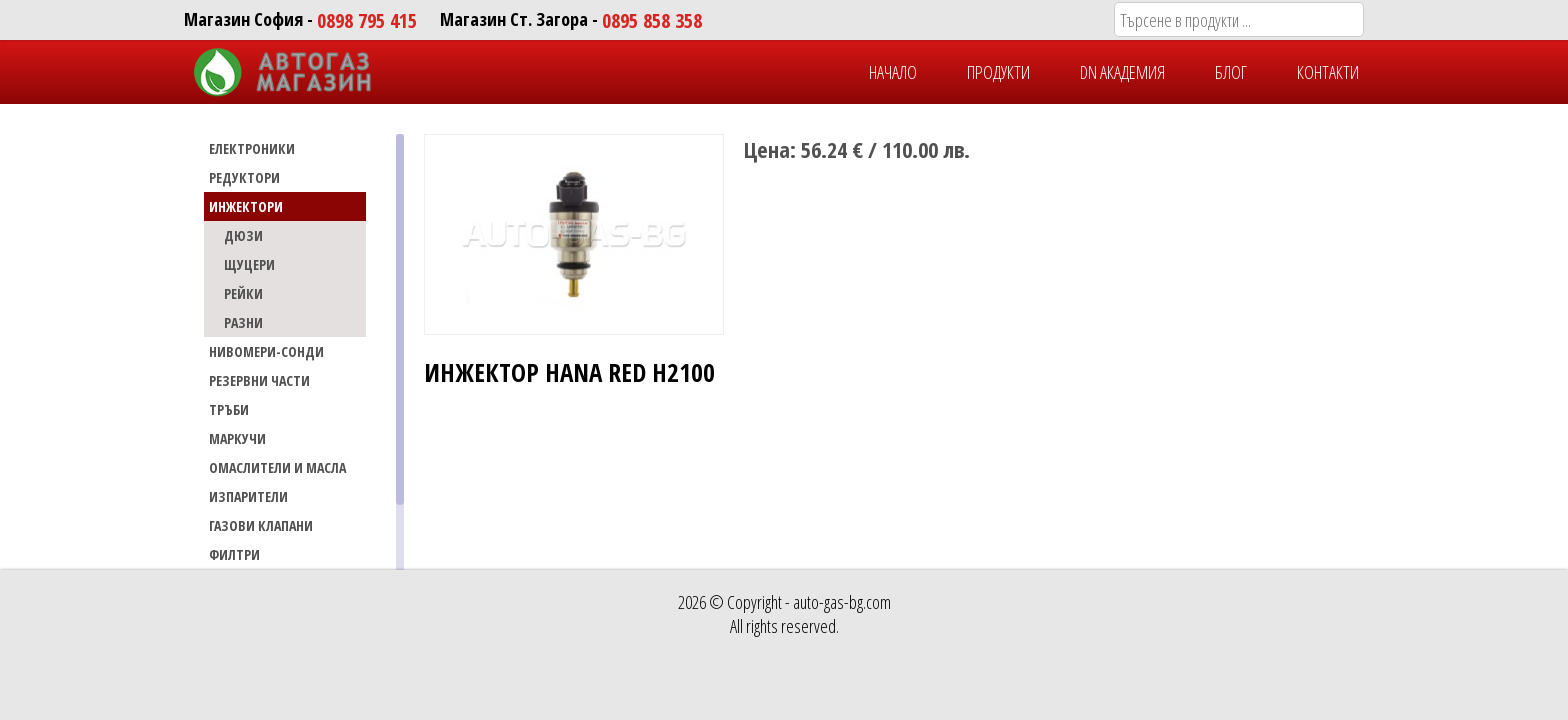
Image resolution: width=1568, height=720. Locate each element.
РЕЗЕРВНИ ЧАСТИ (259, 380)
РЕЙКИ (243, 293)
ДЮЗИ (243, 235)
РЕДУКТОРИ (244, 177)
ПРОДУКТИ (998, 72)
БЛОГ (1231, 72)
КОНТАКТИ (1328, 72)
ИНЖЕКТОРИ (246, 206)
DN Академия (1122, 72)
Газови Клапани (261, 525)
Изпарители (248, 496)
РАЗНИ (243, 322)
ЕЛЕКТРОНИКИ (252, 148)
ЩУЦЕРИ (249, 264)
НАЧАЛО (893, 72)
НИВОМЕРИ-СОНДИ (266, 351)
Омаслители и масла (277, 467)
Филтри (234, 554)
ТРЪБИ (229, 409)
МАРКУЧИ (237, 438)
